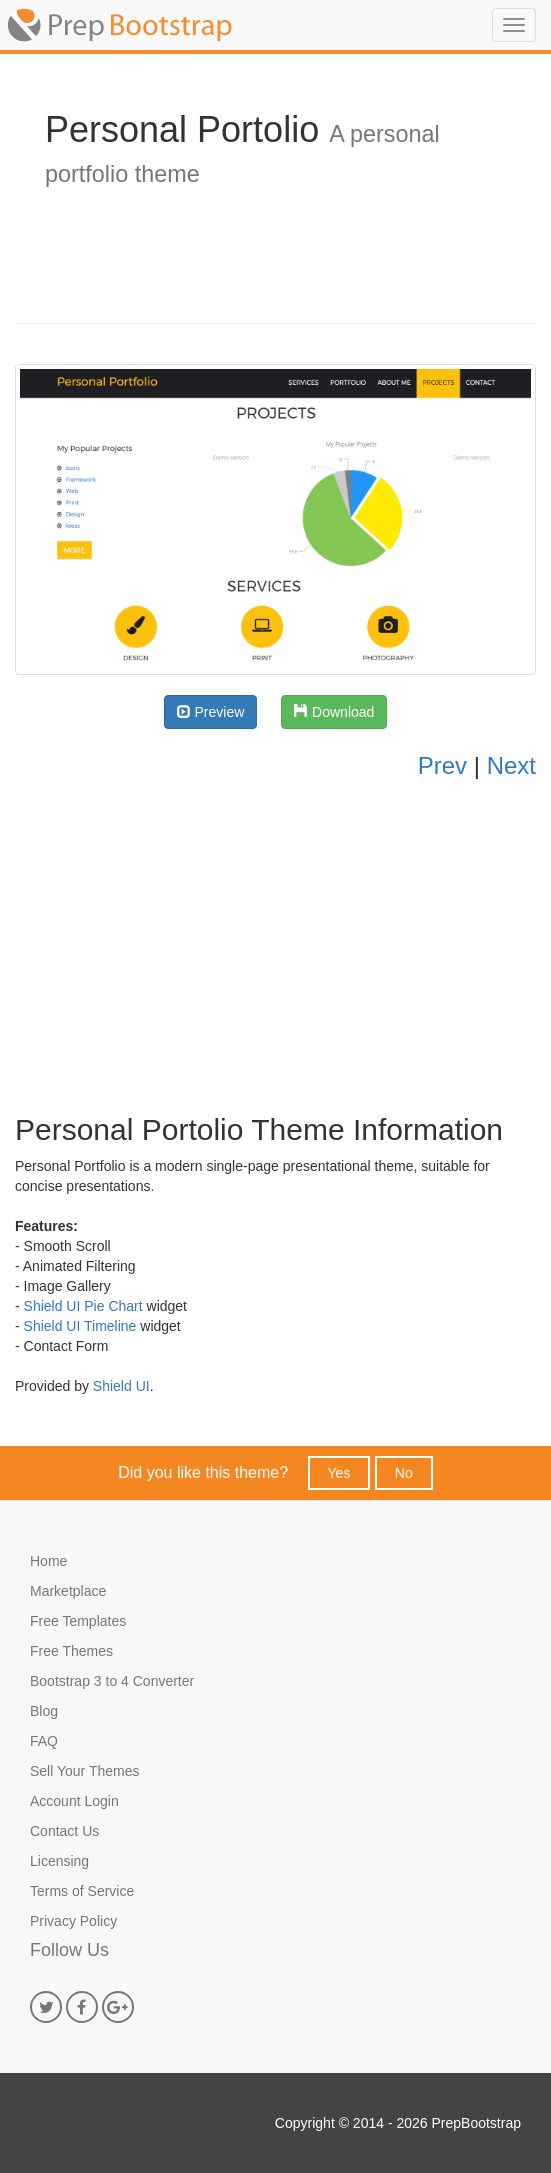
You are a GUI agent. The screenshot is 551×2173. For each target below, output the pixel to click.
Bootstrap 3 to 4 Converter (112, 1681)
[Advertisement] (275, 943)
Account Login (74, 1801)
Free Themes (71, 1651)
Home (48, 1561)
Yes (339, 1473)
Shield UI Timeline (80, 1326)
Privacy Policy (73, 1921)
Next (511, 765)
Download (334, 712)
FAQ (44, 1741)
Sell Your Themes (84, 1771)
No (404, 1473)
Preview (211, 712)
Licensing (59, 1861)
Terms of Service (82, 1891)
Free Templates (78, 1621)
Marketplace (68, 1591)
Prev (442, 765)
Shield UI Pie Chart (83, 1306)
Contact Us (64, 1831)
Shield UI (121, 1386)
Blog (44, 1711)
